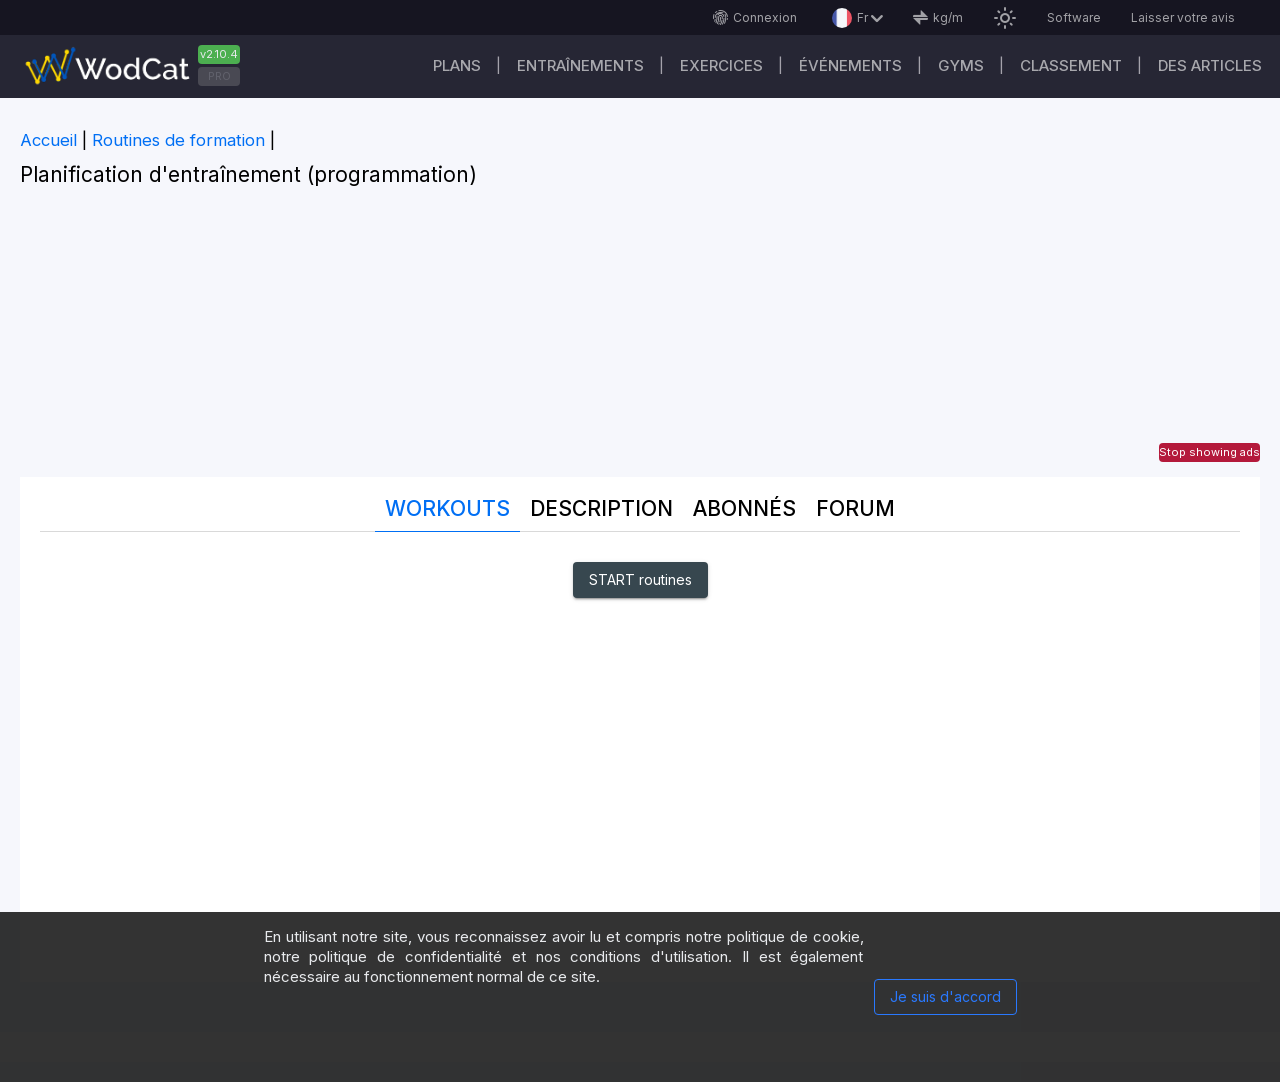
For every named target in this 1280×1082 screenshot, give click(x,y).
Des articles (1210, 65)
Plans (457, 65)
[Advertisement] (640, 337)
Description (601, 508)
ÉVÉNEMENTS (850, 65)
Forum (855, 508)
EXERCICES (721, 65)
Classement (1071, 65)
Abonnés (744, 508)
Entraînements (580, 65)
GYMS (961, 65)
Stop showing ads (1209, 452)
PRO (219, 76)
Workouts (447, 508)
